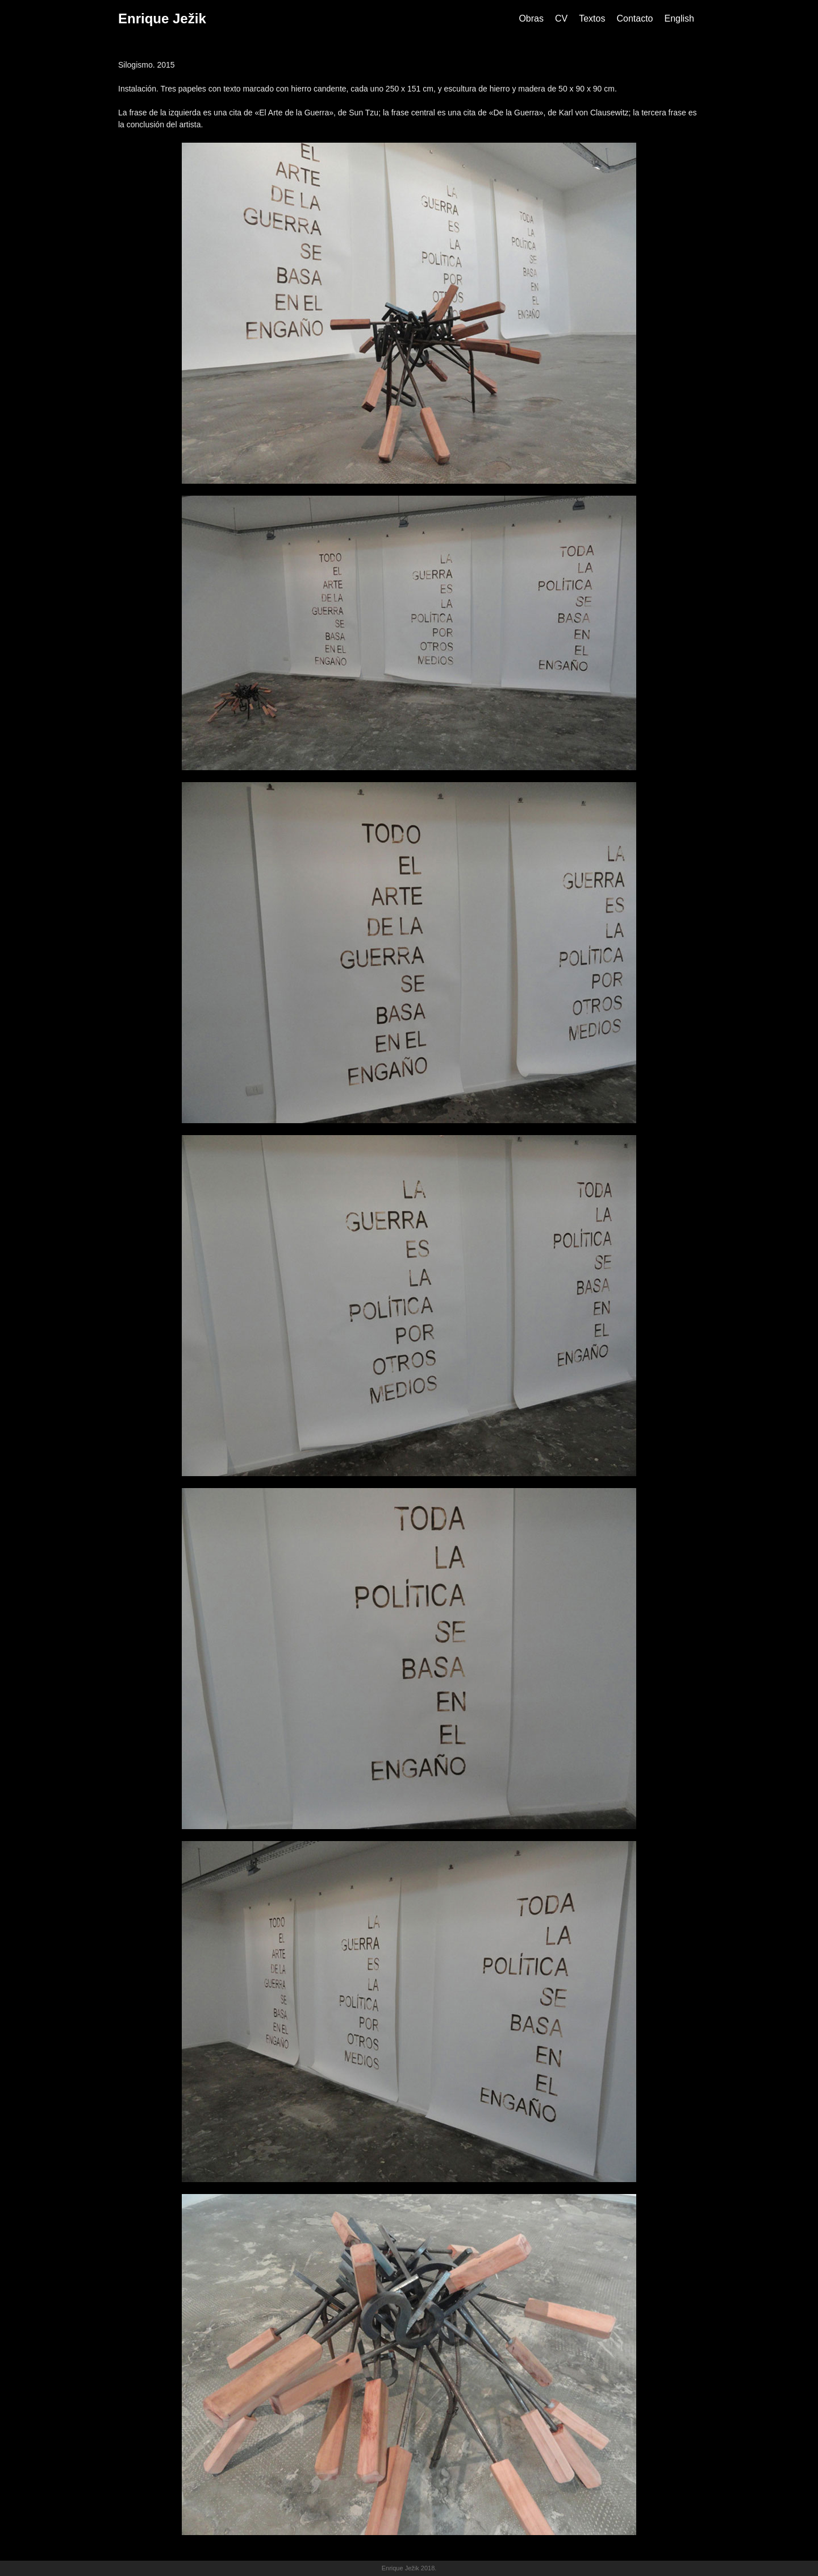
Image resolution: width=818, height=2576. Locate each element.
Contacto (634, 18)
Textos (592, 18)
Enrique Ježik (162, 18)
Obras (531, 18)
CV (561, 18)
